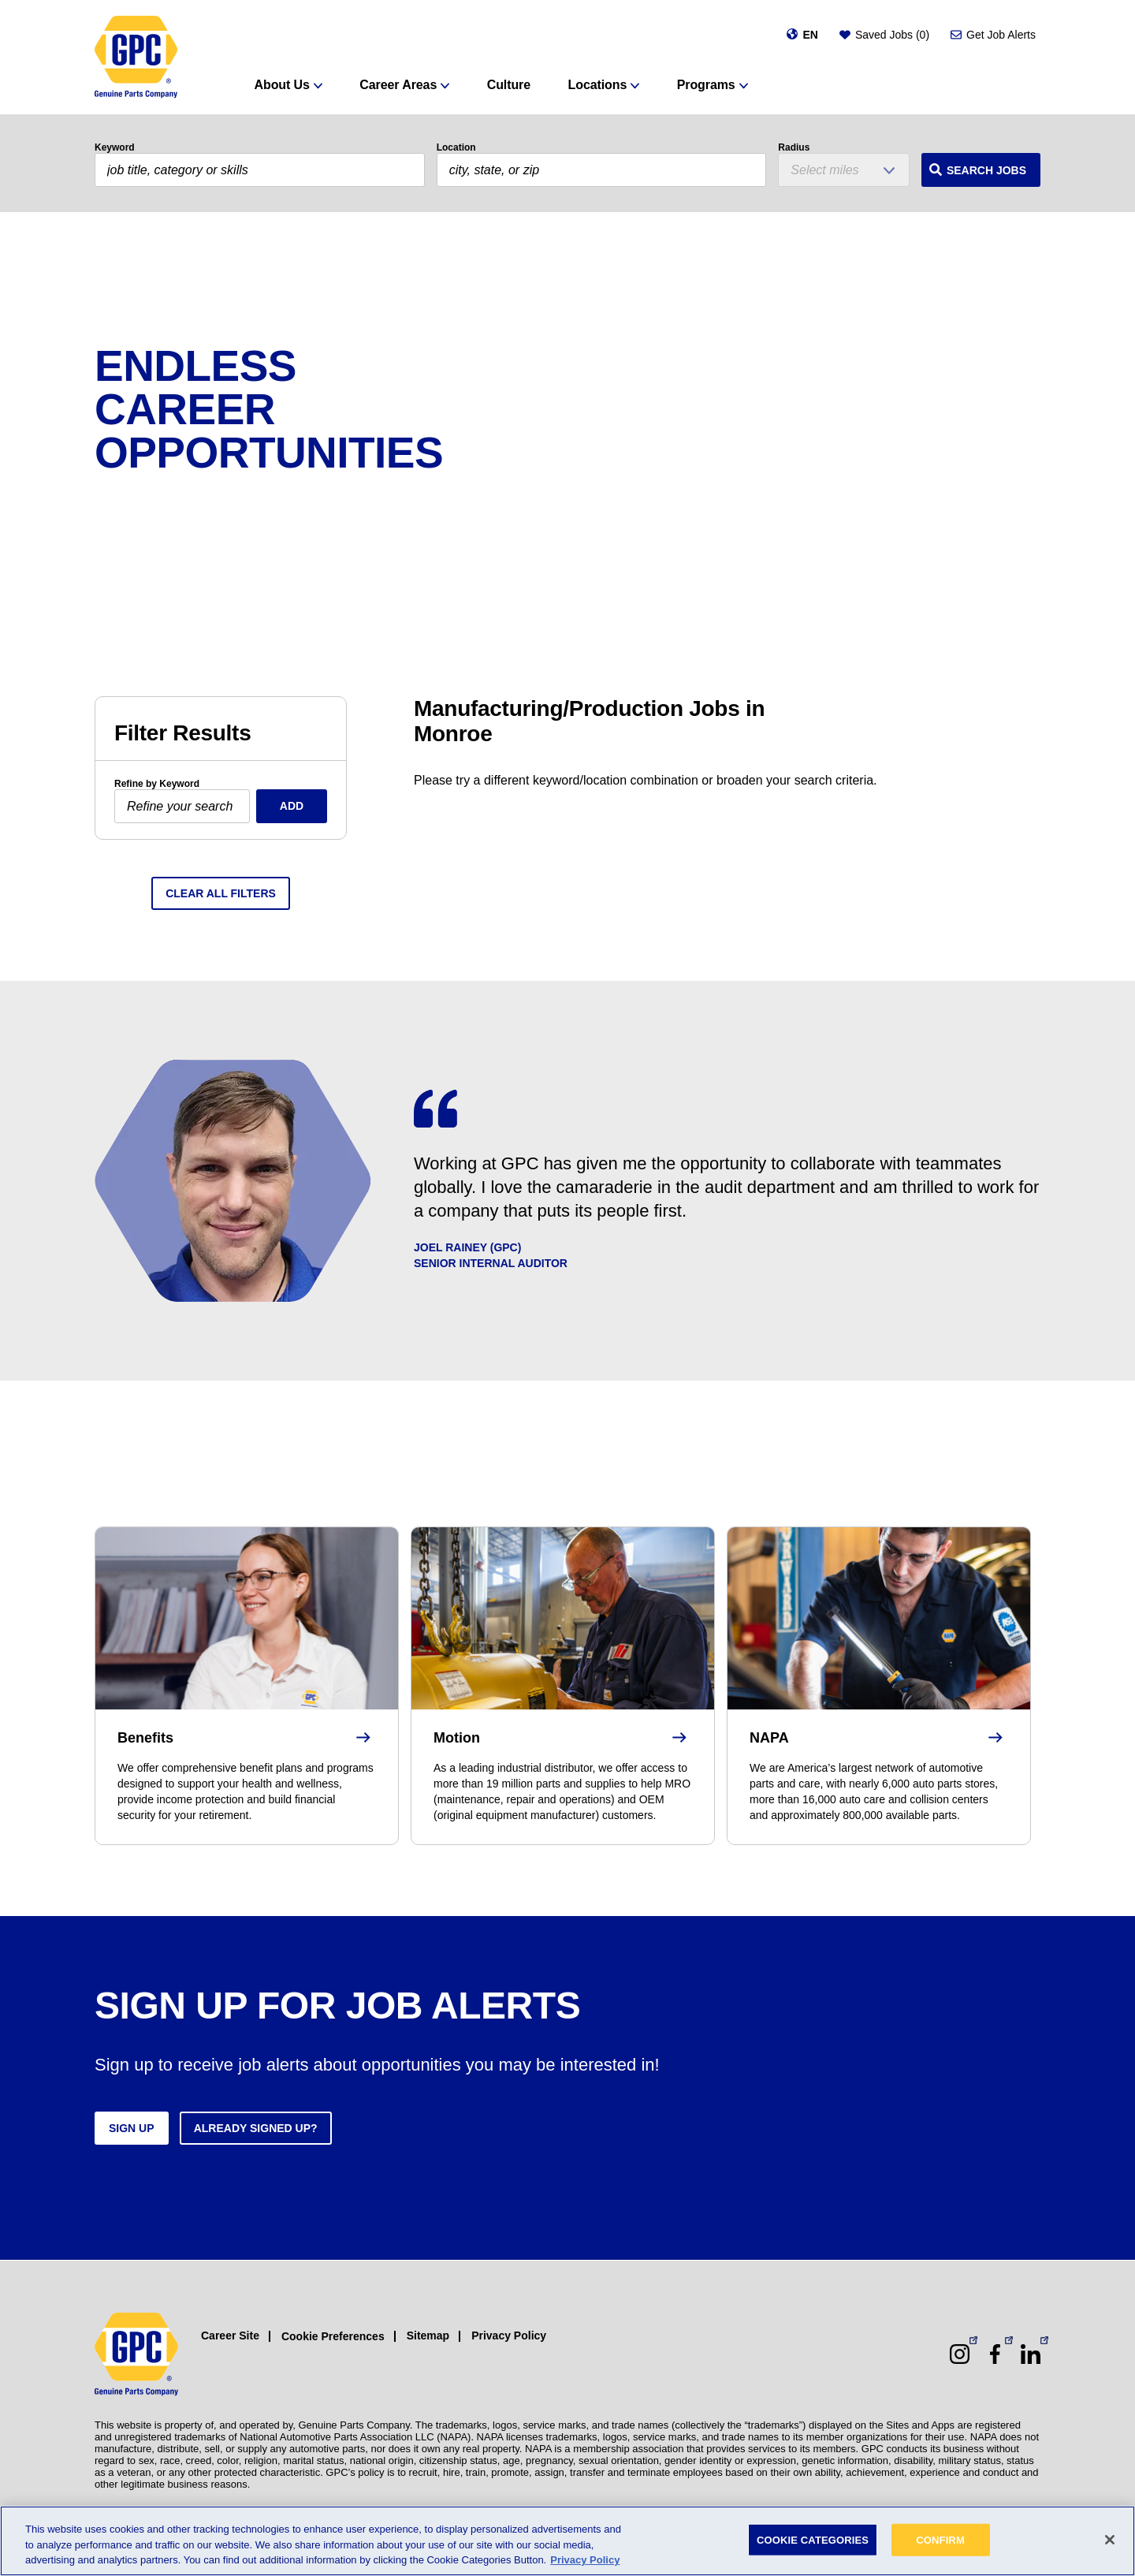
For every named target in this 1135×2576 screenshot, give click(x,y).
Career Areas (398, 84)
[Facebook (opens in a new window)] (995, 2354)
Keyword (115, 147)
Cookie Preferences (333, 2336)
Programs (706, 84)
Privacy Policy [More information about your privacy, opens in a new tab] (585, 2560)
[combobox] (602, 170)
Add (291, 806)
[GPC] (136, 57)
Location (456, 147)
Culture (508, 84)
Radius (793, 147)
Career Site (230, 2335)
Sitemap (428, 2335)
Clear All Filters (221, 893)
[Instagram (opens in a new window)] (959, 2354)
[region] (567, 2541)
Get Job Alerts (1001, 34)
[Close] (1109, 2539)
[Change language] (802, 34)
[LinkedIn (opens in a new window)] (1030, 2354)
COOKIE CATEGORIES (813, 2539)
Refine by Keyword (156, 783)
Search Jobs (986, 170)
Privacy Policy (508, 2335)
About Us (282, 84)
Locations (597, 84)
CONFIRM (940, 2539)
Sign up (131, 2128)
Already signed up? (256, 2128)
